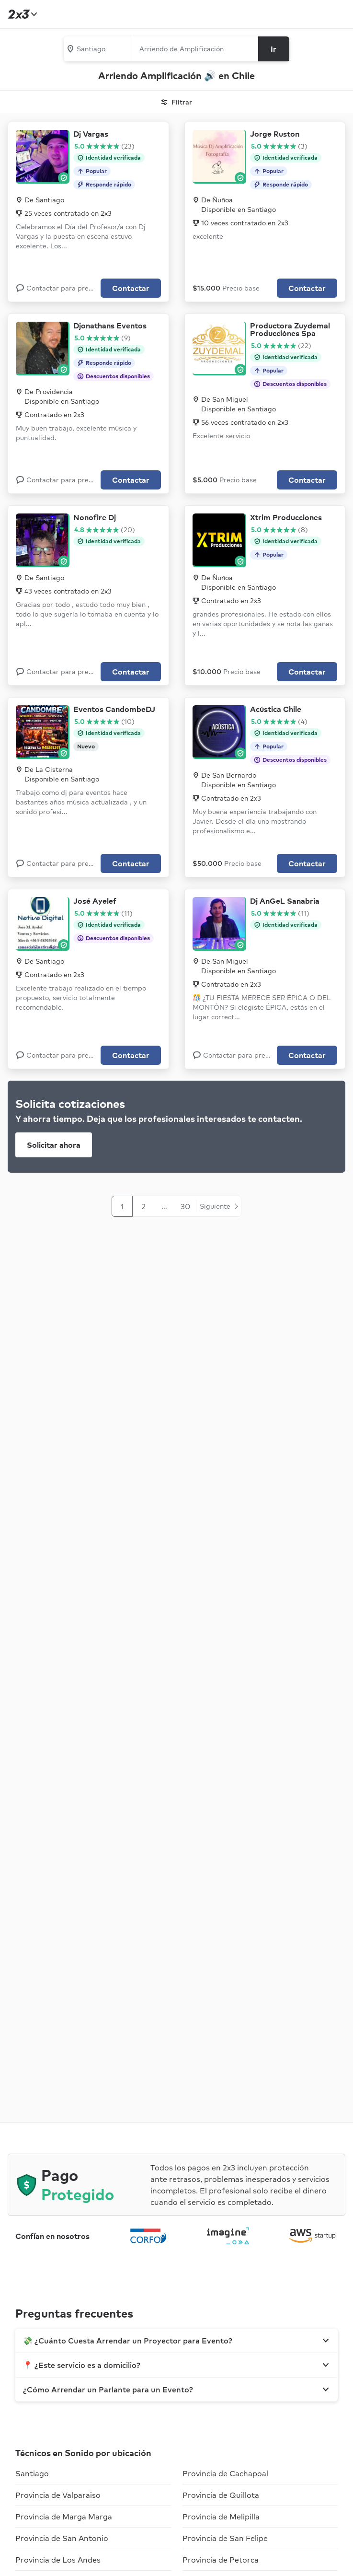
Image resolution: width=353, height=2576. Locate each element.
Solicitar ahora (53, 1145)
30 (185, 1206)
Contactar (130, 288)
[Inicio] (21, 14)
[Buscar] (273, 48)
